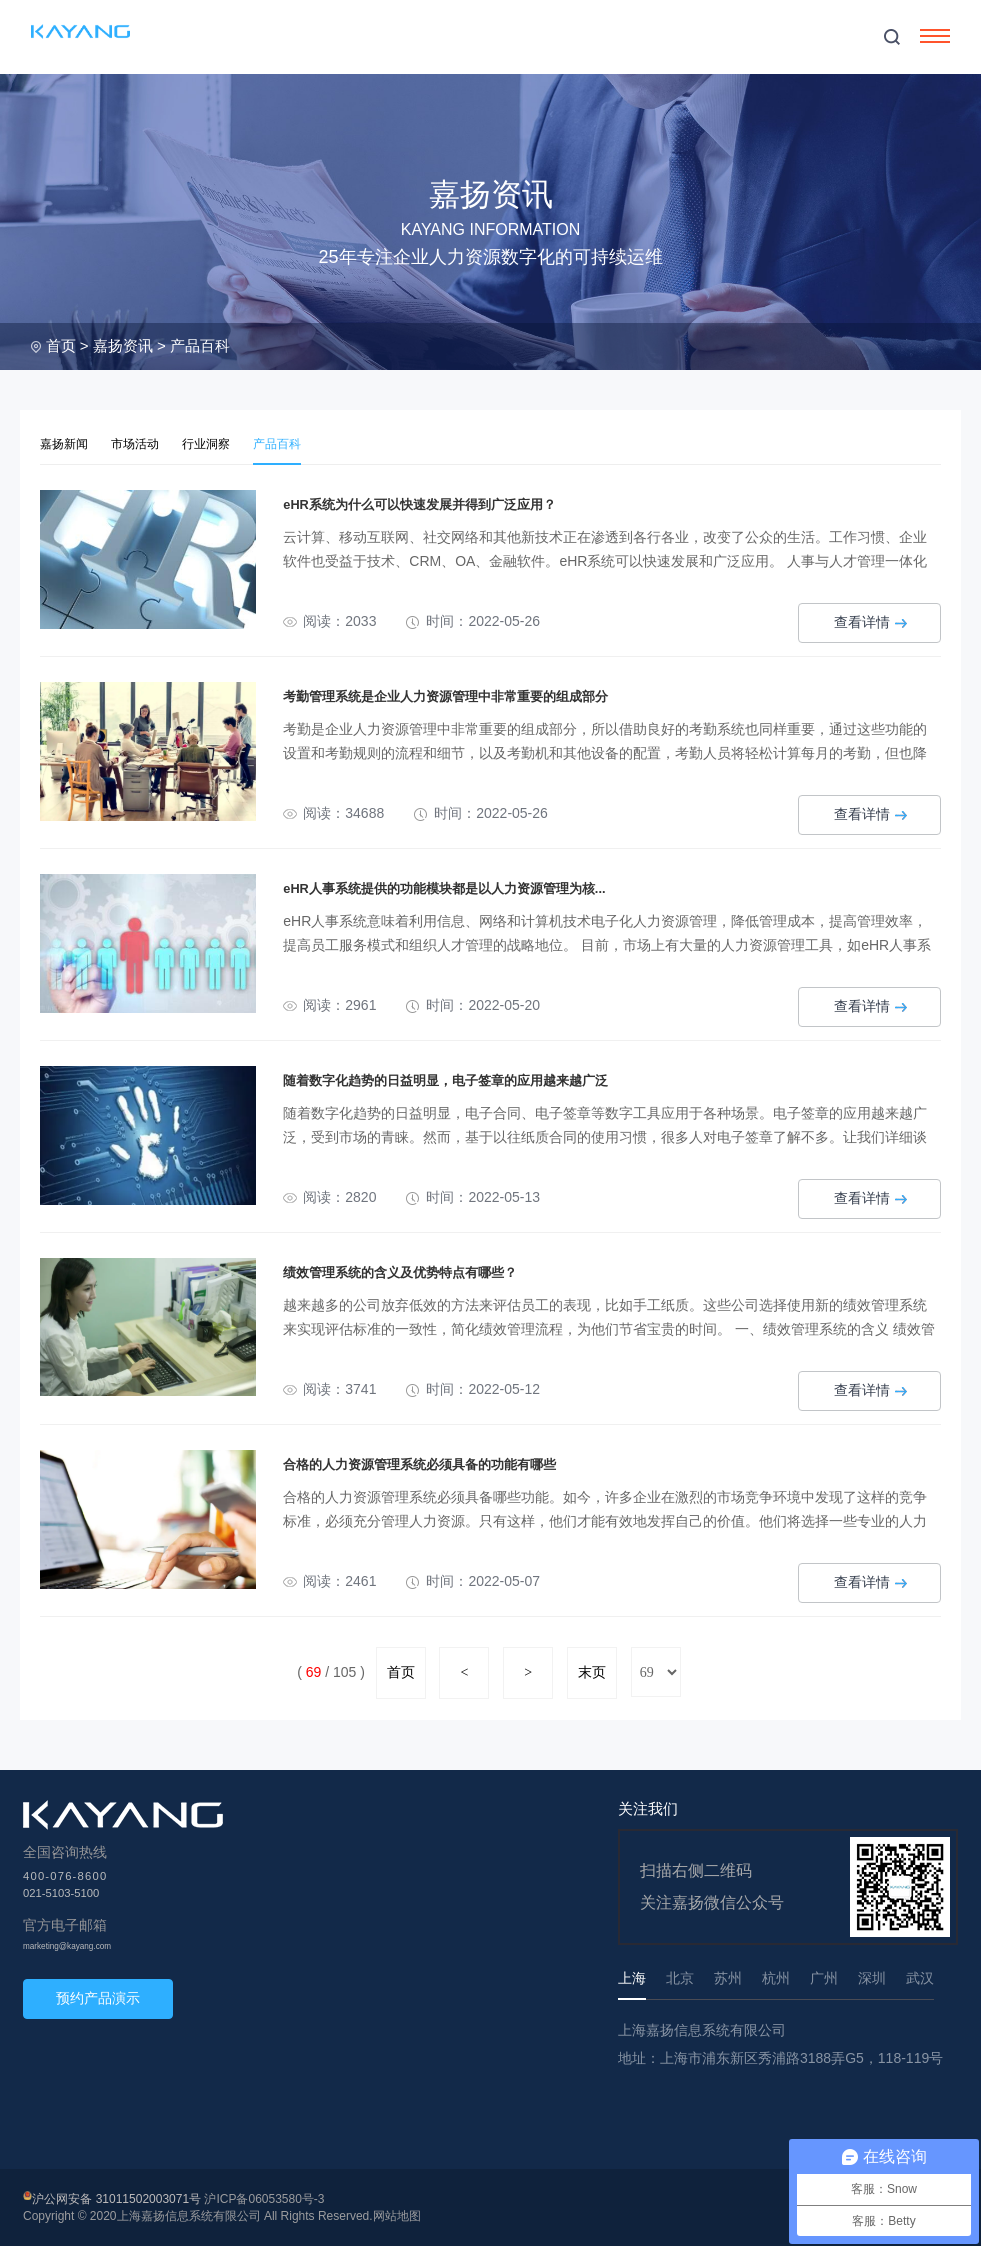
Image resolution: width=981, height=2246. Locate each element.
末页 (592, 1671)
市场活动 (141, 443)
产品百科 (200, 345)
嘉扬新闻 (66, 443)
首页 (61, 345)
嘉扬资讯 (123, 345)
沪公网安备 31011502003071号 (116, 2198)
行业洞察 (216, 443)
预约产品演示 (98, 1996)
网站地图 (397, 2215)
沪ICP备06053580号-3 (264, 2198)
